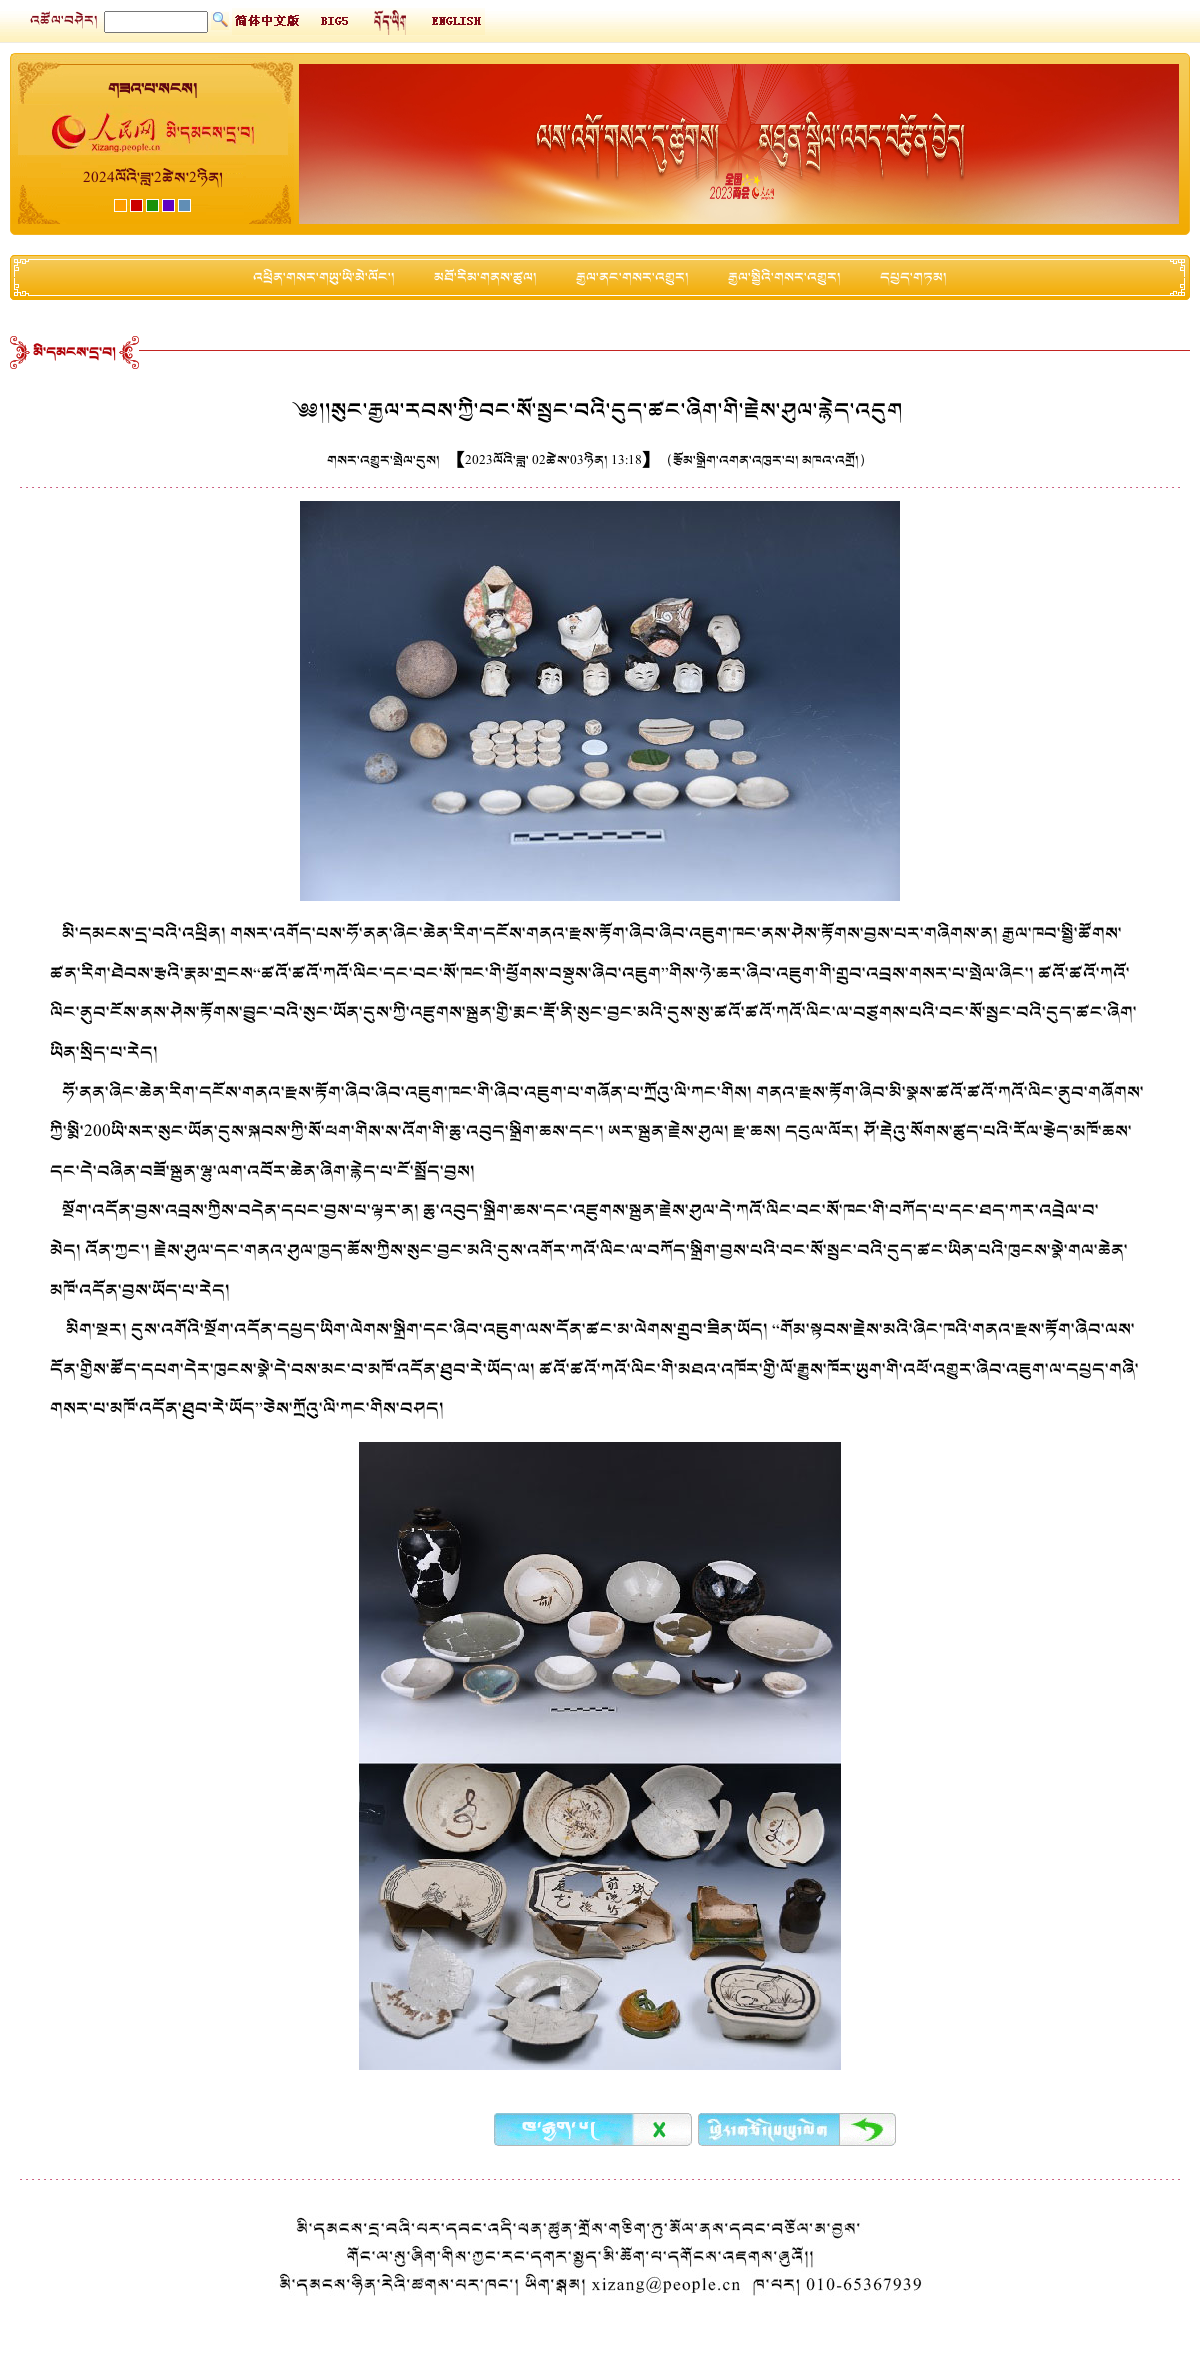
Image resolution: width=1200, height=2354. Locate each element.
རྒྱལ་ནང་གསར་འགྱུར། (632, 277)
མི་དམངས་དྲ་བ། (74, 352)
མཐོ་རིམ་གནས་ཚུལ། (485, 277)
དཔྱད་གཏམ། (913, 277)
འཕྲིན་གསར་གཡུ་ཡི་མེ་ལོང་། (324, 277)
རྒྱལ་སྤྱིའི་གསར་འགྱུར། (784, 277)
